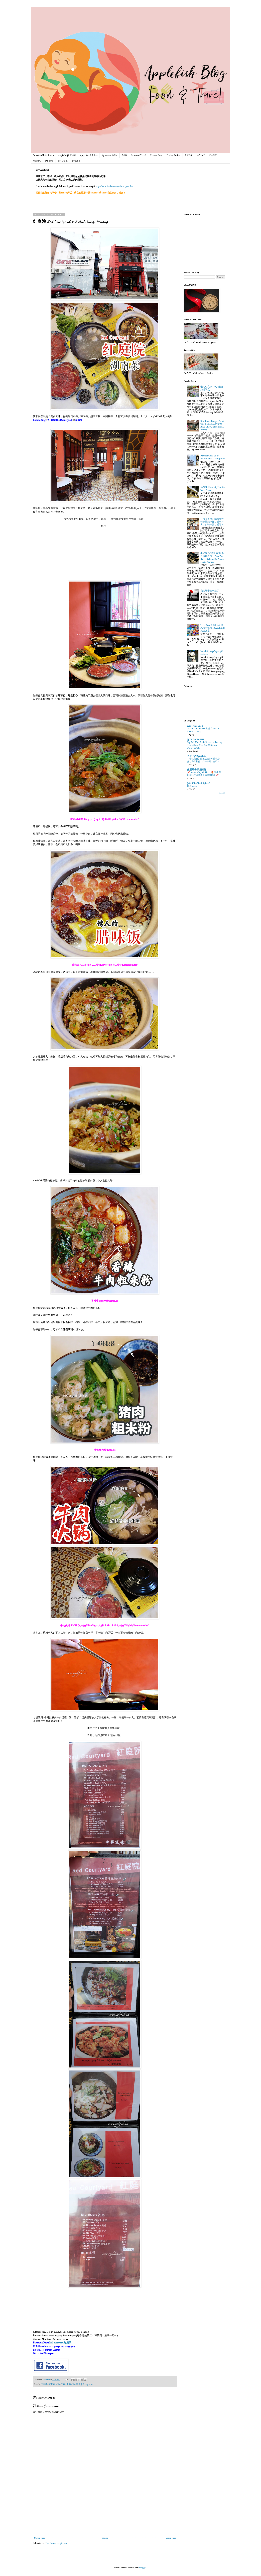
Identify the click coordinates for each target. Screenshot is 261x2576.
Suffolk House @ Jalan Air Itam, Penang (212, 489)
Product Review (173, 155)
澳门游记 (49, 161)
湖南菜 (51, 2384)
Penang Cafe (156, 155)
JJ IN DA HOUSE (195, 739)
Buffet (124, 155)
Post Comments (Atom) (56, 2543)
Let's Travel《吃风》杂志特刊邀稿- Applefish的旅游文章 (212, 628)
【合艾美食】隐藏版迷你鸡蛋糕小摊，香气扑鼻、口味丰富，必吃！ (212, 521)
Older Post (171, 2537)
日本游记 (213, 155)
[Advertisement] (105, 2511)
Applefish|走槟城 (109, 155)
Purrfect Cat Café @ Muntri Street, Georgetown (212, 457)
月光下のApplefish (196, 756)
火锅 (58, 2384)
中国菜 (44, 2384)
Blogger (142, 2567)
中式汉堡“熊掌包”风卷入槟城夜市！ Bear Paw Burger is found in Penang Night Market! (212, 557)
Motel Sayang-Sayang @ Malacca (211, 653)
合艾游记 (201, 155)
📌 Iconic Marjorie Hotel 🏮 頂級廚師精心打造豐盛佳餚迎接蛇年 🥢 (204, 773)
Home (105, 2537)
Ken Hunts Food (195, 725)
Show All (222, 793)
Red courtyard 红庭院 (60, 2342)
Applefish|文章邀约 (89, 155)
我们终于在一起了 (209, 590)
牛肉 (63, 2384)
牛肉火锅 (70, 2384)
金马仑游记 (63, 161)
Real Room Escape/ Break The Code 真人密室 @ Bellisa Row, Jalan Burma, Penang (212, 425)
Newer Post (39, 2537)
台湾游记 (189, 155)
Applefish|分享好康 (67, 155)
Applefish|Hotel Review (43, 155)
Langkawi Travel (138, 155)
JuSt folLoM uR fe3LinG (198, 783)
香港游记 (76, 161)
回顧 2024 (192, 786)
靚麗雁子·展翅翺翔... (197, 769)
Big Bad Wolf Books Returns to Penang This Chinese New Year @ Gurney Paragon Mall (204, 745)
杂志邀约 (37, 161)
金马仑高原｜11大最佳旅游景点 (211, 388)
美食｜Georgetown (84, 2384)
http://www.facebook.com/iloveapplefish (114, 186)
